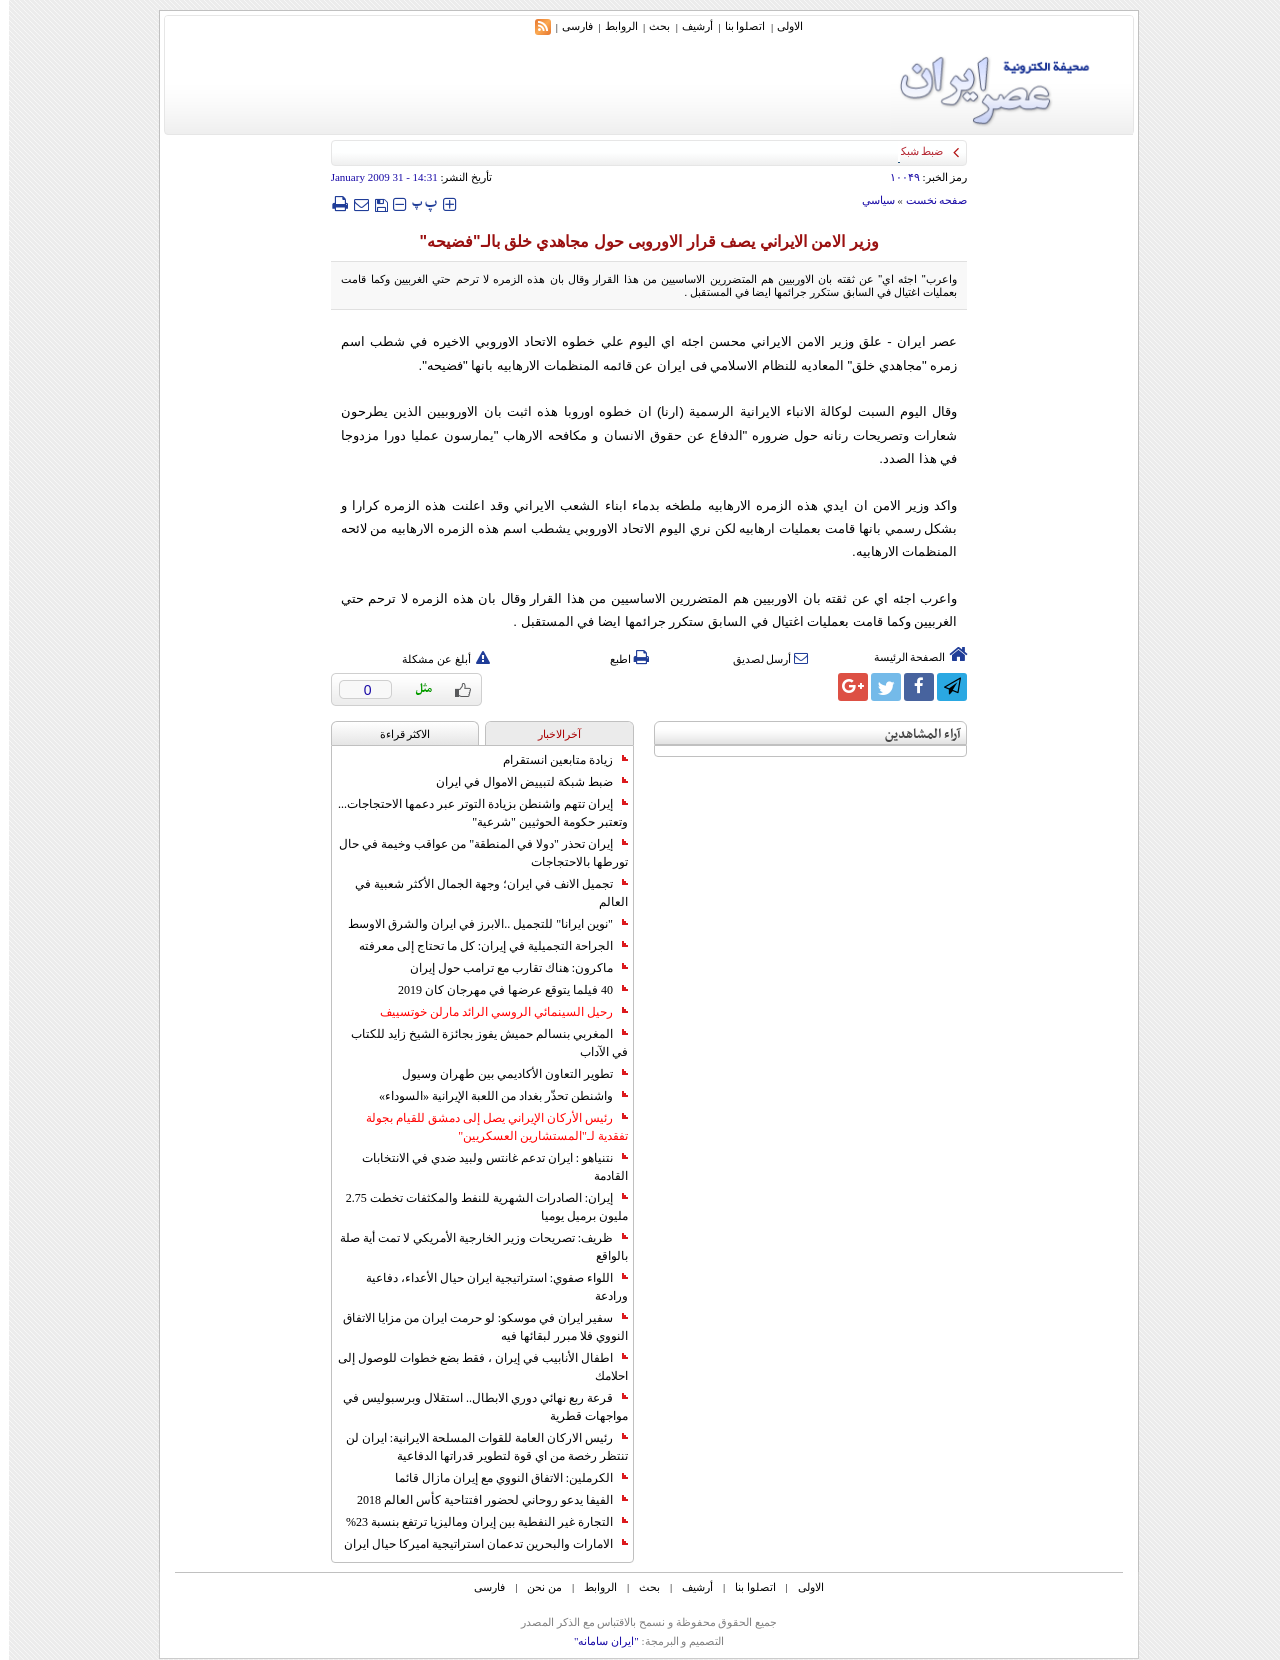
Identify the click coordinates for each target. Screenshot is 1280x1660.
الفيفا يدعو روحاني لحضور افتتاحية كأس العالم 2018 (483, 1500)
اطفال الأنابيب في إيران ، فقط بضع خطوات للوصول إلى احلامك (474, 1367)
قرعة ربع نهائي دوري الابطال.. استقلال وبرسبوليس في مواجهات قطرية (476, 1407)
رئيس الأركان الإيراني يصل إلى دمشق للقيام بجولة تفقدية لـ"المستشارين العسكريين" (488, 1127)
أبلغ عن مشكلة (437, 659)
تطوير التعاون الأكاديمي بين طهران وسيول (506, 1074)
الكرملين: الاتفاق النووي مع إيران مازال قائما (502, 1478)
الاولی (781, 26)
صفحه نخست (928, 200)
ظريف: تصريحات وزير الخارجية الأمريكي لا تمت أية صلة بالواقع (475, 1247)
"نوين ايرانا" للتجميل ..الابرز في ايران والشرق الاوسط (479, 924)
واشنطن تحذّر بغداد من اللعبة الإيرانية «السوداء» (494, 1096)
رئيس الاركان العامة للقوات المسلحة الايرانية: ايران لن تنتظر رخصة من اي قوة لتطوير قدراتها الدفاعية (478, 1447)
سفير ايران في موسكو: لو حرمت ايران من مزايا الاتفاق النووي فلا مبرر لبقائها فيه (476, 1327)
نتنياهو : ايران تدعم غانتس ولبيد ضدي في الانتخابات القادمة (486, 1167)
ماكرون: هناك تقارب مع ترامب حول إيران (510, 968)
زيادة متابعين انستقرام (556, 760)
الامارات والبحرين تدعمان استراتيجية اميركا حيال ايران (477, 1544)
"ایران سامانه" (597, 1641)
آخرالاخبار (550, 734)
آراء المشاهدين (914, 734)
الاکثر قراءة (396, 734)
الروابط (612, 26)
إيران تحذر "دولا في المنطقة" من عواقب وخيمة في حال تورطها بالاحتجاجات (474, 853)
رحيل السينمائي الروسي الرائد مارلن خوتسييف (495, 1012)
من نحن (535, 1587)
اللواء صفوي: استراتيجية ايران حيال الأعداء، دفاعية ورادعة (488, 1287)
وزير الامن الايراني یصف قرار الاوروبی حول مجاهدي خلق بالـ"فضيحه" (639, 241)
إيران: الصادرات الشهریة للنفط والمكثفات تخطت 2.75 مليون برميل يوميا (478, 1207)
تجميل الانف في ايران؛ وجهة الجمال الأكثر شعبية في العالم (482, 893)
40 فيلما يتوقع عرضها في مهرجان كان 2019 (504, 990)
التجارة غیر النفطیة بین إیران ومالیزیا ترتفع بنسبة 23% (478, 1522)
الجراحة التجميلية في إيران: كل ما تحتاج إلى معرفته (484, 946)
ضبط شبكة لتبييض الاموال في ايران (523, 782)
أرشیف (688, 26)
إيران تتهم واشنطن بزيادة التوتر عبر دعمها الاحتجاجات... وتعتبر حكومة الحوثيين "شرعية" (474, 813)
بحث (650, 26)
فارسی (568, 26)
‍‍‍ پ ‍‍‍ (416, 203)
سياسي (869, 200)
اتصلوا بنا (736, 26)
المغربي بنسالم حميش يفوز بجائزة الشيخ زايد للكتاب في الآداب (480, 1043)
